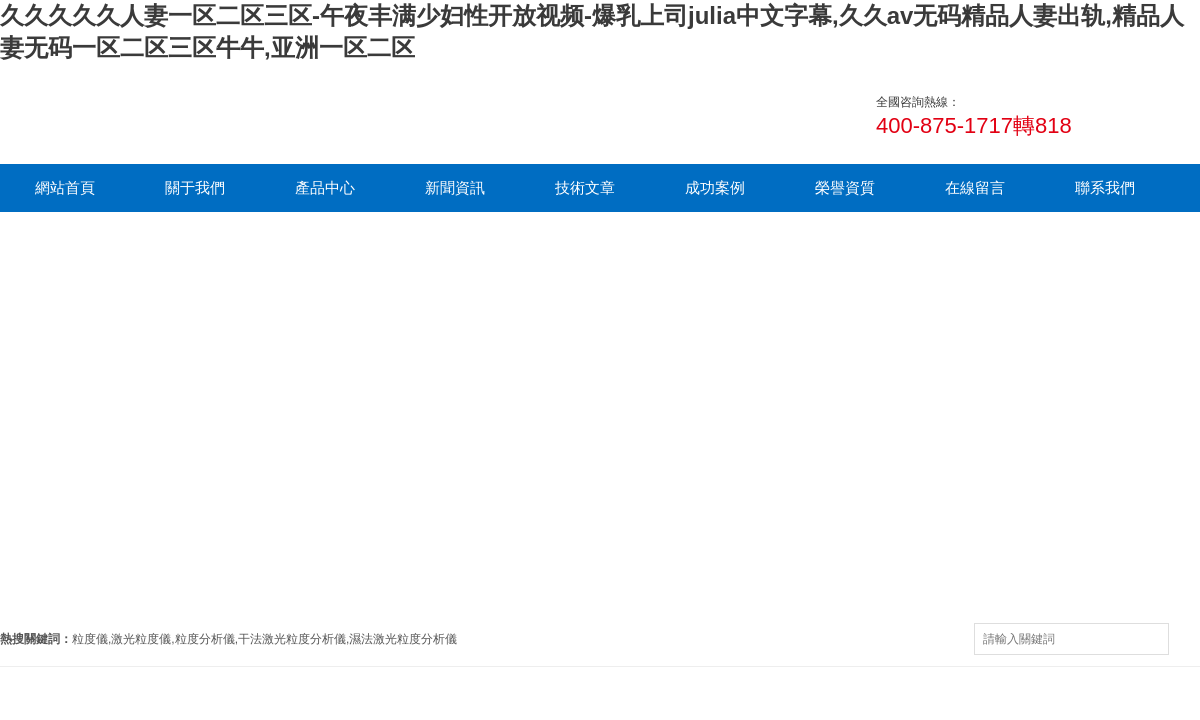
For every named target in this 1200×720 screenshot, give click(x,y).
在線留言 (975, 187)
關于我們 (195, 187)
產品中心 (325, 187)
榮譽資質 (845, 187)
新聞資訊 (455, 187)
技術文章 (585, 187)
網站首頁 (65, 187)
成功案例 (715, 187)
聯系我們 (1105, 187)
